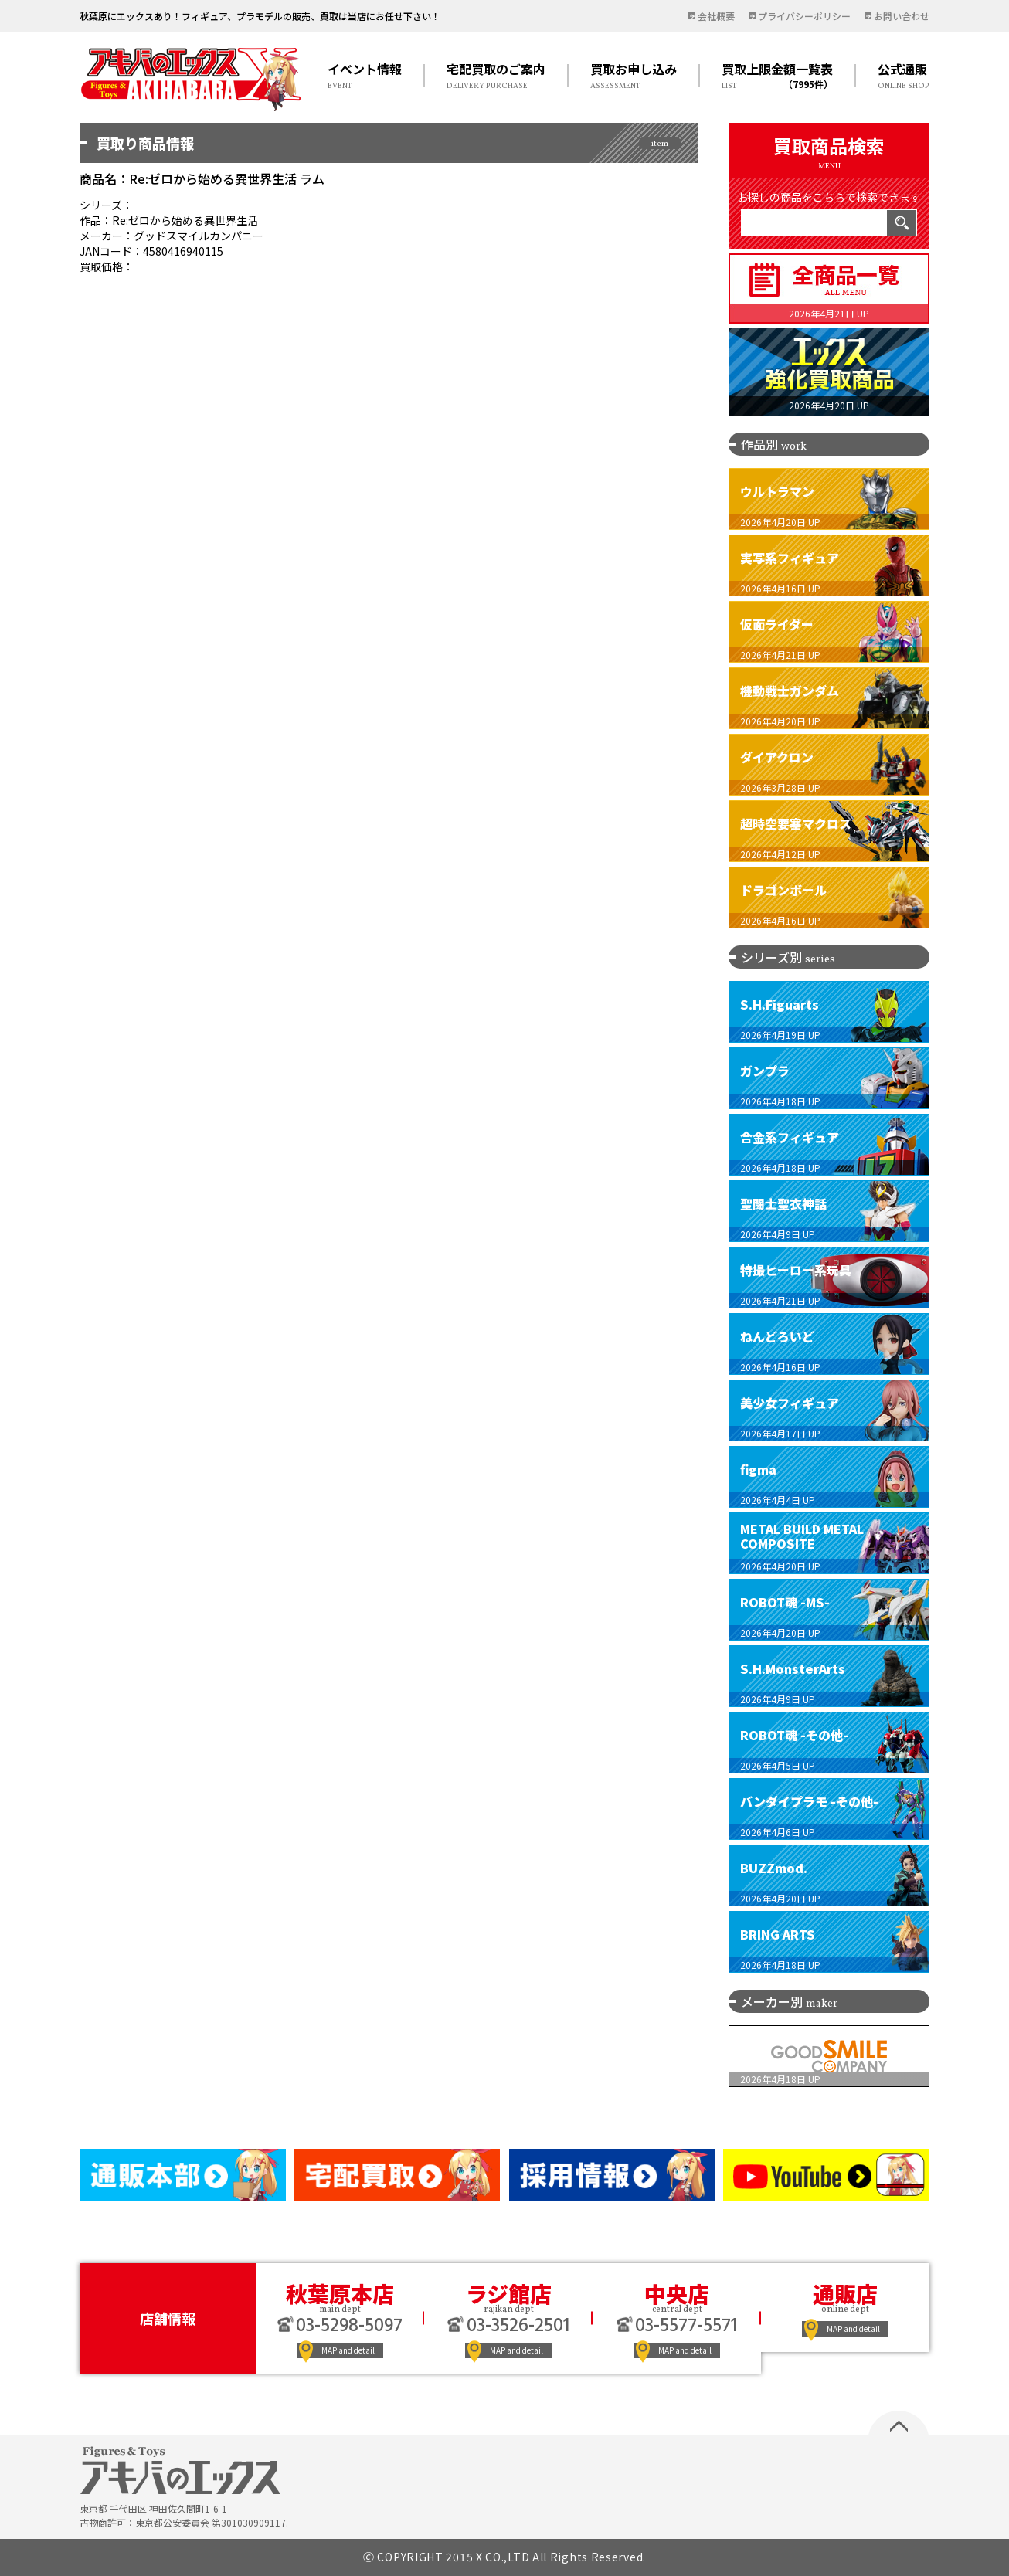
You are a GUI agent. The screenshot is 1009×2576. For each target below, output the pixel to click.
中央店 (676, 2293)
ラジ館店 (509, 2293)
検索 (901, 223)
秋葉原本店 (340, 2293)
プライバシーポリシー (804, 15)
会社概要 (716, 15)
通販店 (845, 2293)
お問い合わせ (901, 15)
